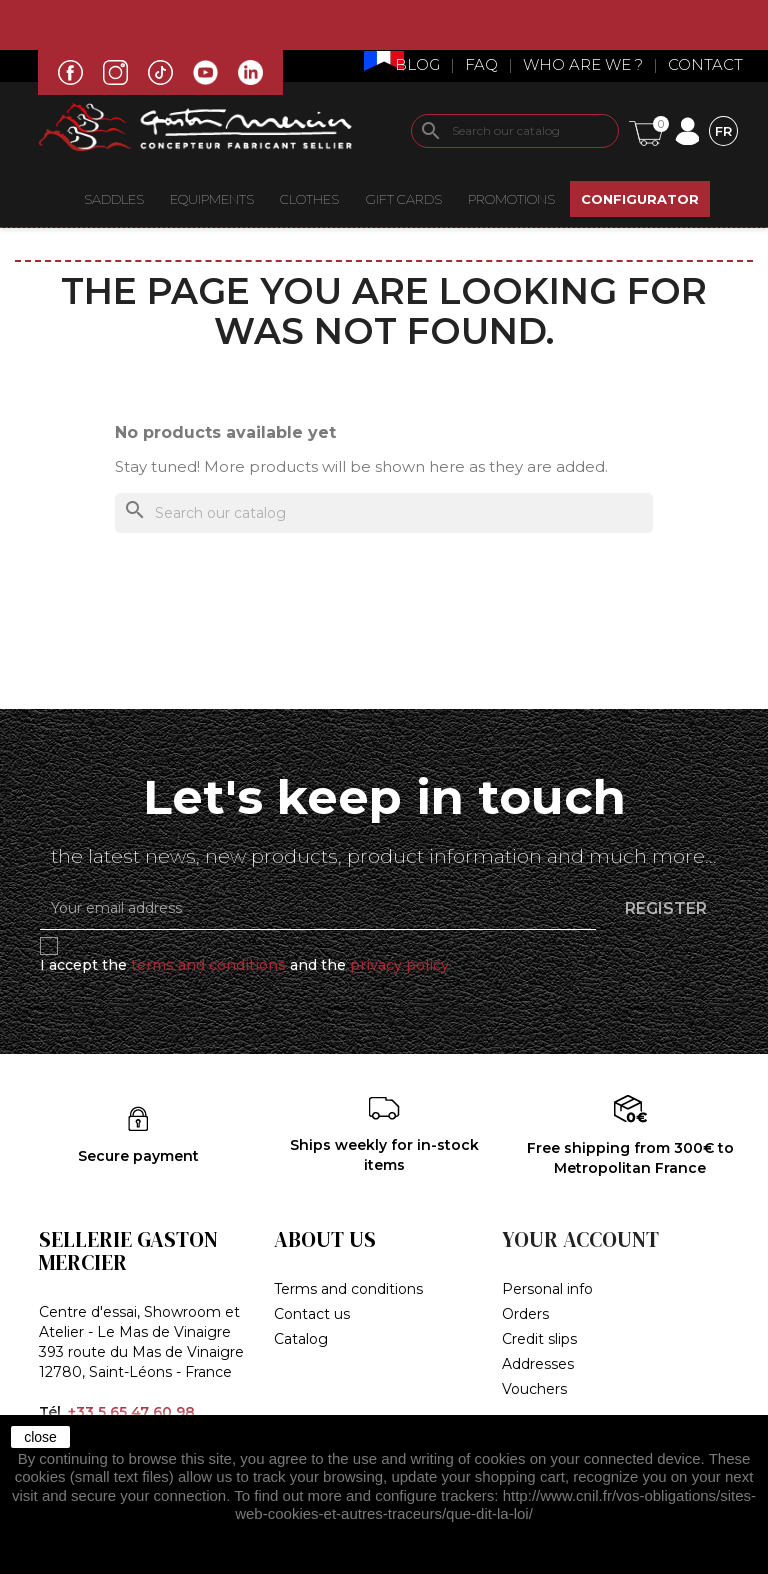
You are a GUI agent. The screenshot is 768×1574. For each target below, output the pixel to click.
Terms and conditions (348, 1289)
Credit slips (539, 1339)
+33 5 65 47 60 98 (131, 1412)
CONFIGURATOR (640, 199)
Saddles (114, 199)
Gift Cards (404, 199)
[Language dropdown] (723, 130)
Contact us (312, 1314)
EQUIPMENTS (212, 199)
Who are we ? (583, 64)
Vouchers (534, 1389)
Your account (580, 1239)
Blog (417, 64)
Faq (481, 64)
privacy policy (399, 965)
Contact (705, 64)
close (40, 1437)
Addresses (538, 1364)
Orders (525, 1314)
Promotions (511, 199)
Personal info (547, 1289)
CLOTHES (309, 199)
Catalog (301, 1339)
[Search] (515, 131)
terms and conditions (208, 965)
